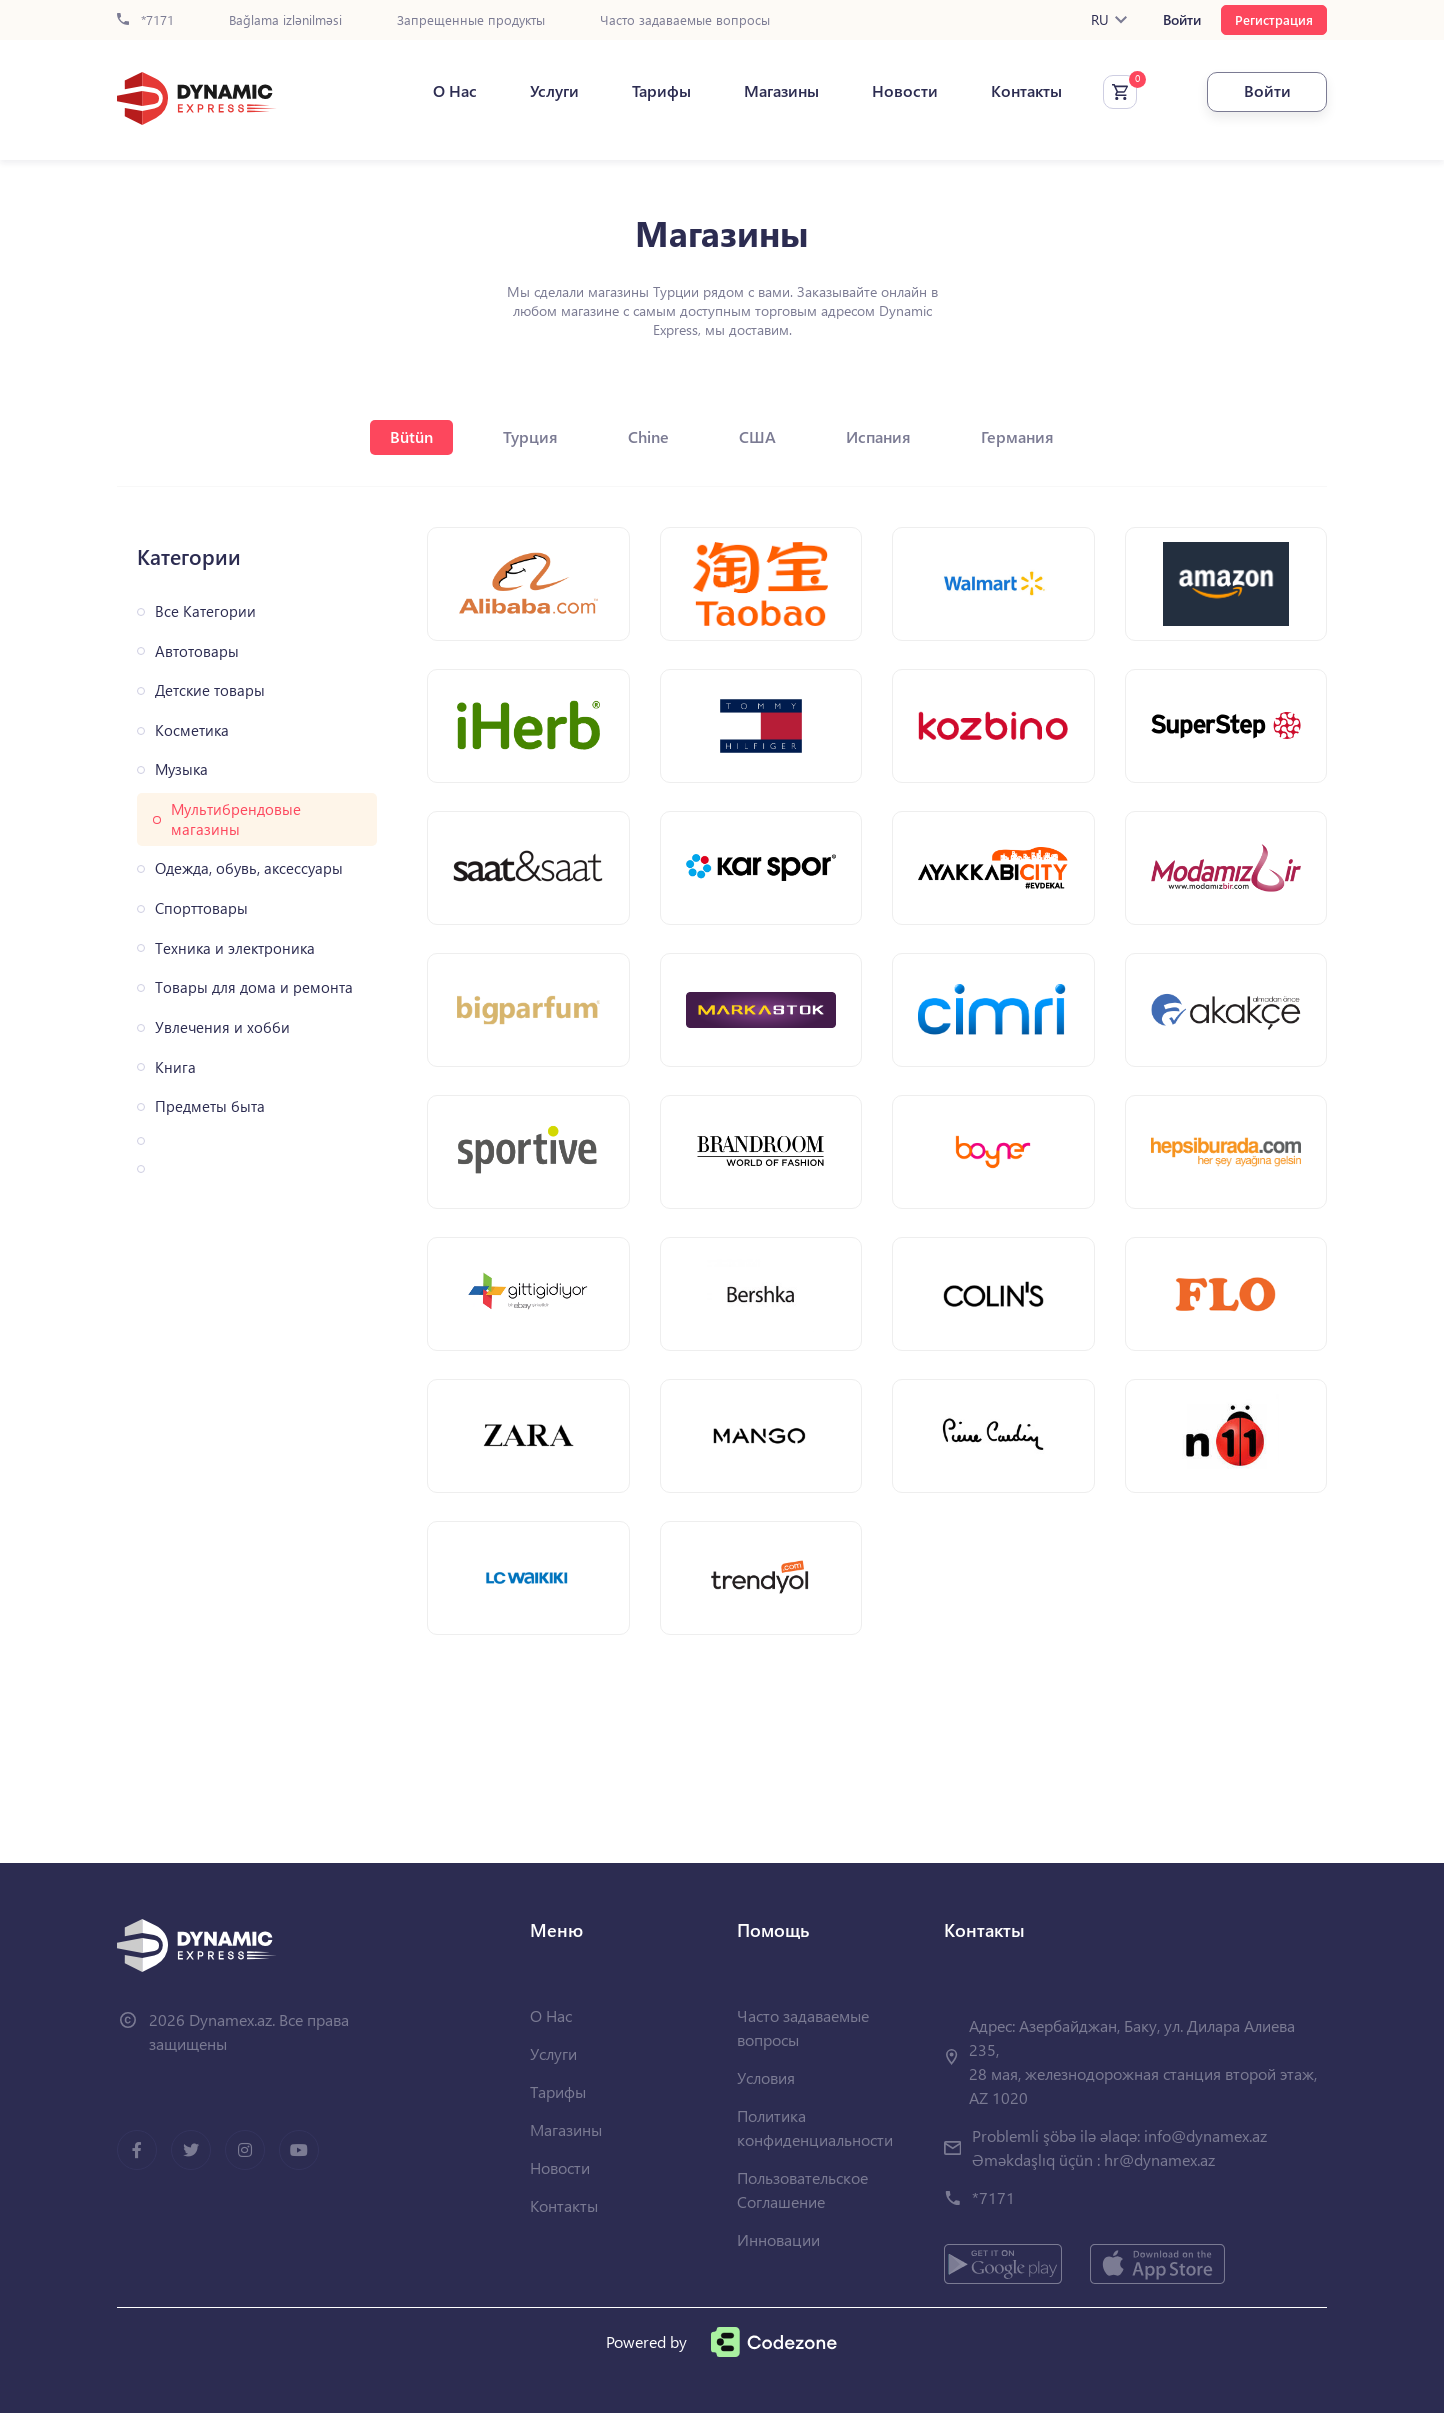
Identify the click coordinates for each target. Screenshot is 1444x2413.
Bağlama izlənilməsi (285, 20)
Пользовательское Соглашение (802, 2189)
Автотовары (197, 651)
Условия (766, 2077)
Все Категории (205, 611)
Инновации (778, 2239)
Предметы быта (210, 1106)
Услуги (554, 91)
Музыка (181, 769)
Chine (648, 436)
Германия (1017, 436)
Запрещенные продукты (471, 20)
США (757, 436)
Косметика (192, 730)
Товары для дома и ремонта (254, 987)
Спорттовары (201, 908)
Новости (905, 91)
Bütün (411, 436)
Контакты (1026, 91)
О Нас (455, 91)
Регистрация (1274, 19)
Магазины (781, 91)
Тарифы (661, 91)
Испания (878, 436)
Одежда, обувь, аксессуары (249, 868)
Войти (1182, 20)
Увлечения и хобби (222, 1027)
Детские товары (210, 690)
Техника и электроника (235, 948)
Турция (530, 436)
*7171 (145, 20)
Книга (175, 1067)
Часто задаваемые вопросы (685, 20)
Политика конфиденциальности (815, 2127)
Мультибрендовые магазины (236, 819)
